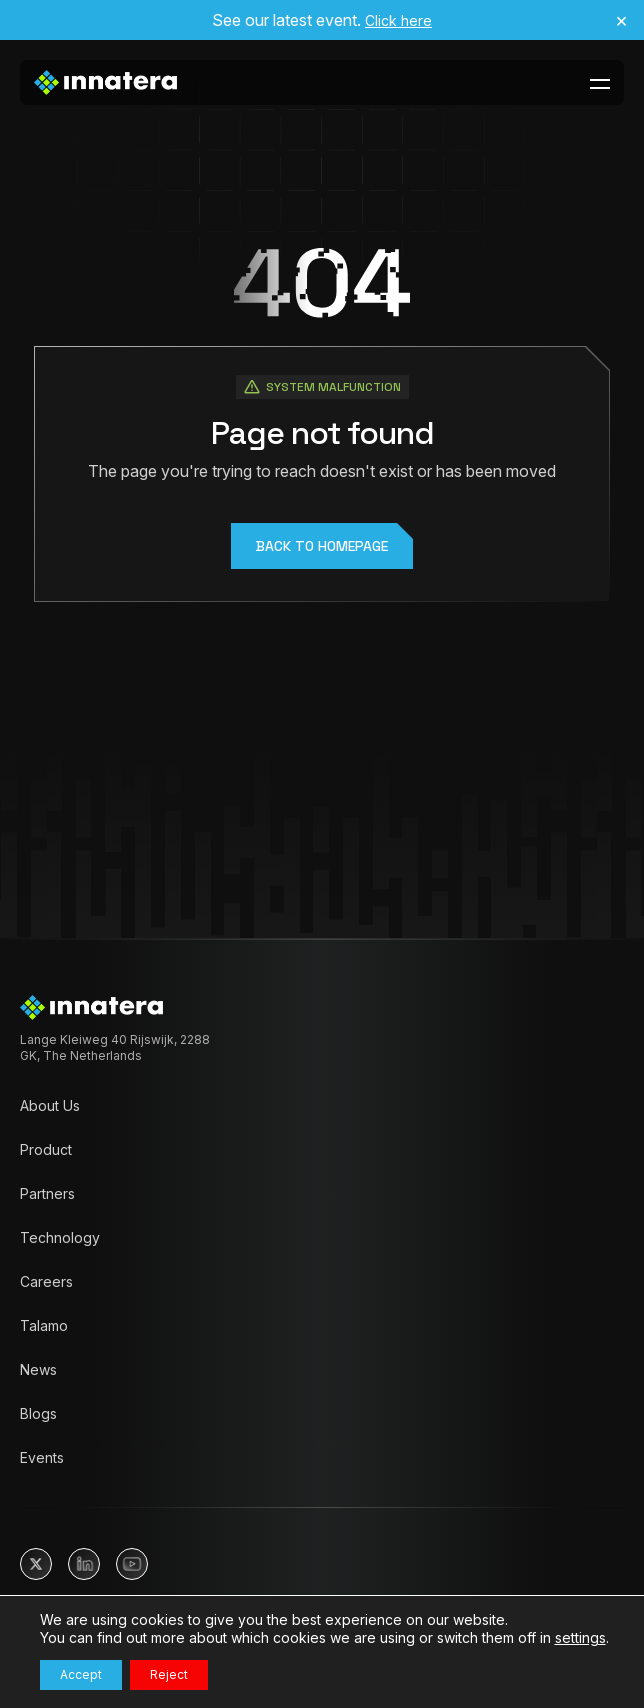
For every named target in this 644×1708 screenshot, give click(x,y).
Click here (398, 20)
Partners (47, 1193)
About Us (50, 1105)
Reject (169, 1674)
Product (46, 1149)
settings (580, 1637)
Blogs (38, 1413)
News (38, 1369)
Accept (81, 1674)
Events (42, 1457)
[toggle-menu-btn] (600, 83)
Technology (60, 1237)
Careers (46, 1281)
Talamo (44, 1325)
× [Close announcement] (621, 20)
